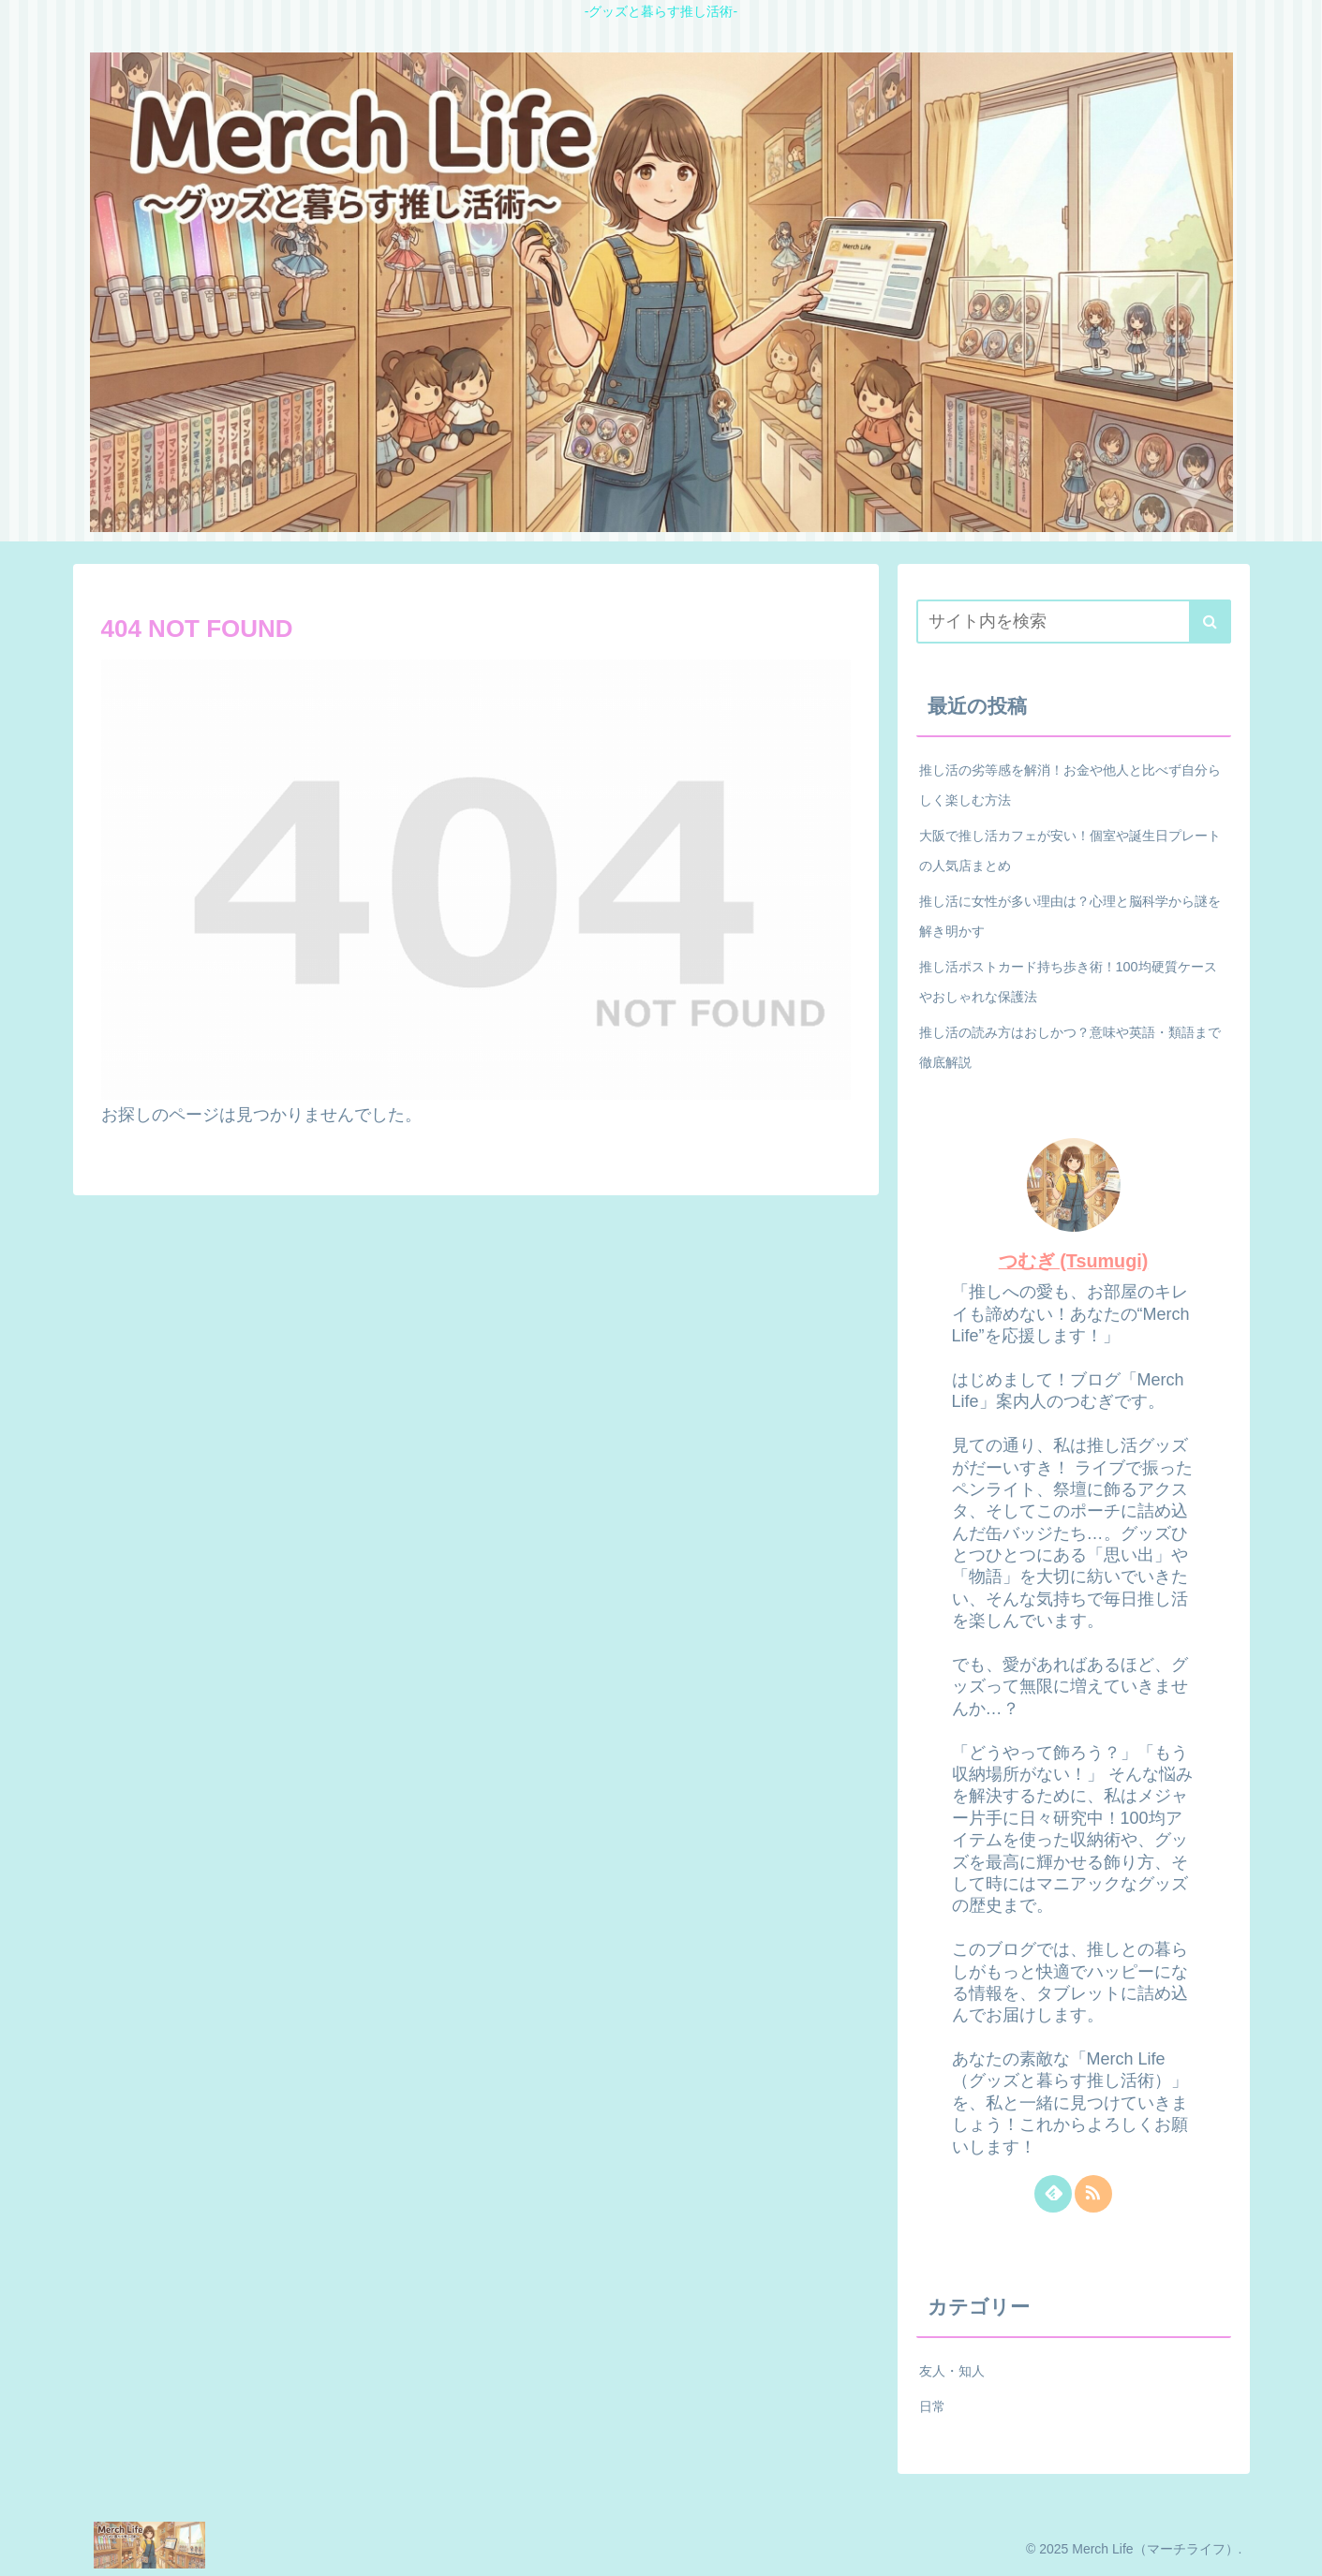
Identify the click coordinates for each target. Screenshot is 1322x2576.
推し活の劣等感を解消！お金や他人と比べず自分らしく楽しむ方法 (1070, 784)
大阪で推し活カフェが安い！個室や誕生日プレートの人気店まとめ (1070, 850)
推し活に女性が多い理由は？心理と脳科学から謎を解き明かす (1070, 916)
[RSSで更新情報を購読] (1093, 2194)
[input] (1073, 622)
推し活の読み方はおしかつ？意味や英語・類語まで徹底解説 (1070, 1047)
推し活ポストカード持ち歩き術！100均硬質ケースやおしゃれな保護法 (1068, 981)
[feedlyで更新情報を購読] (1053, 2194)
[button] (1210, 622)
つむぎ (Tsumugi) (1074, 1261)
